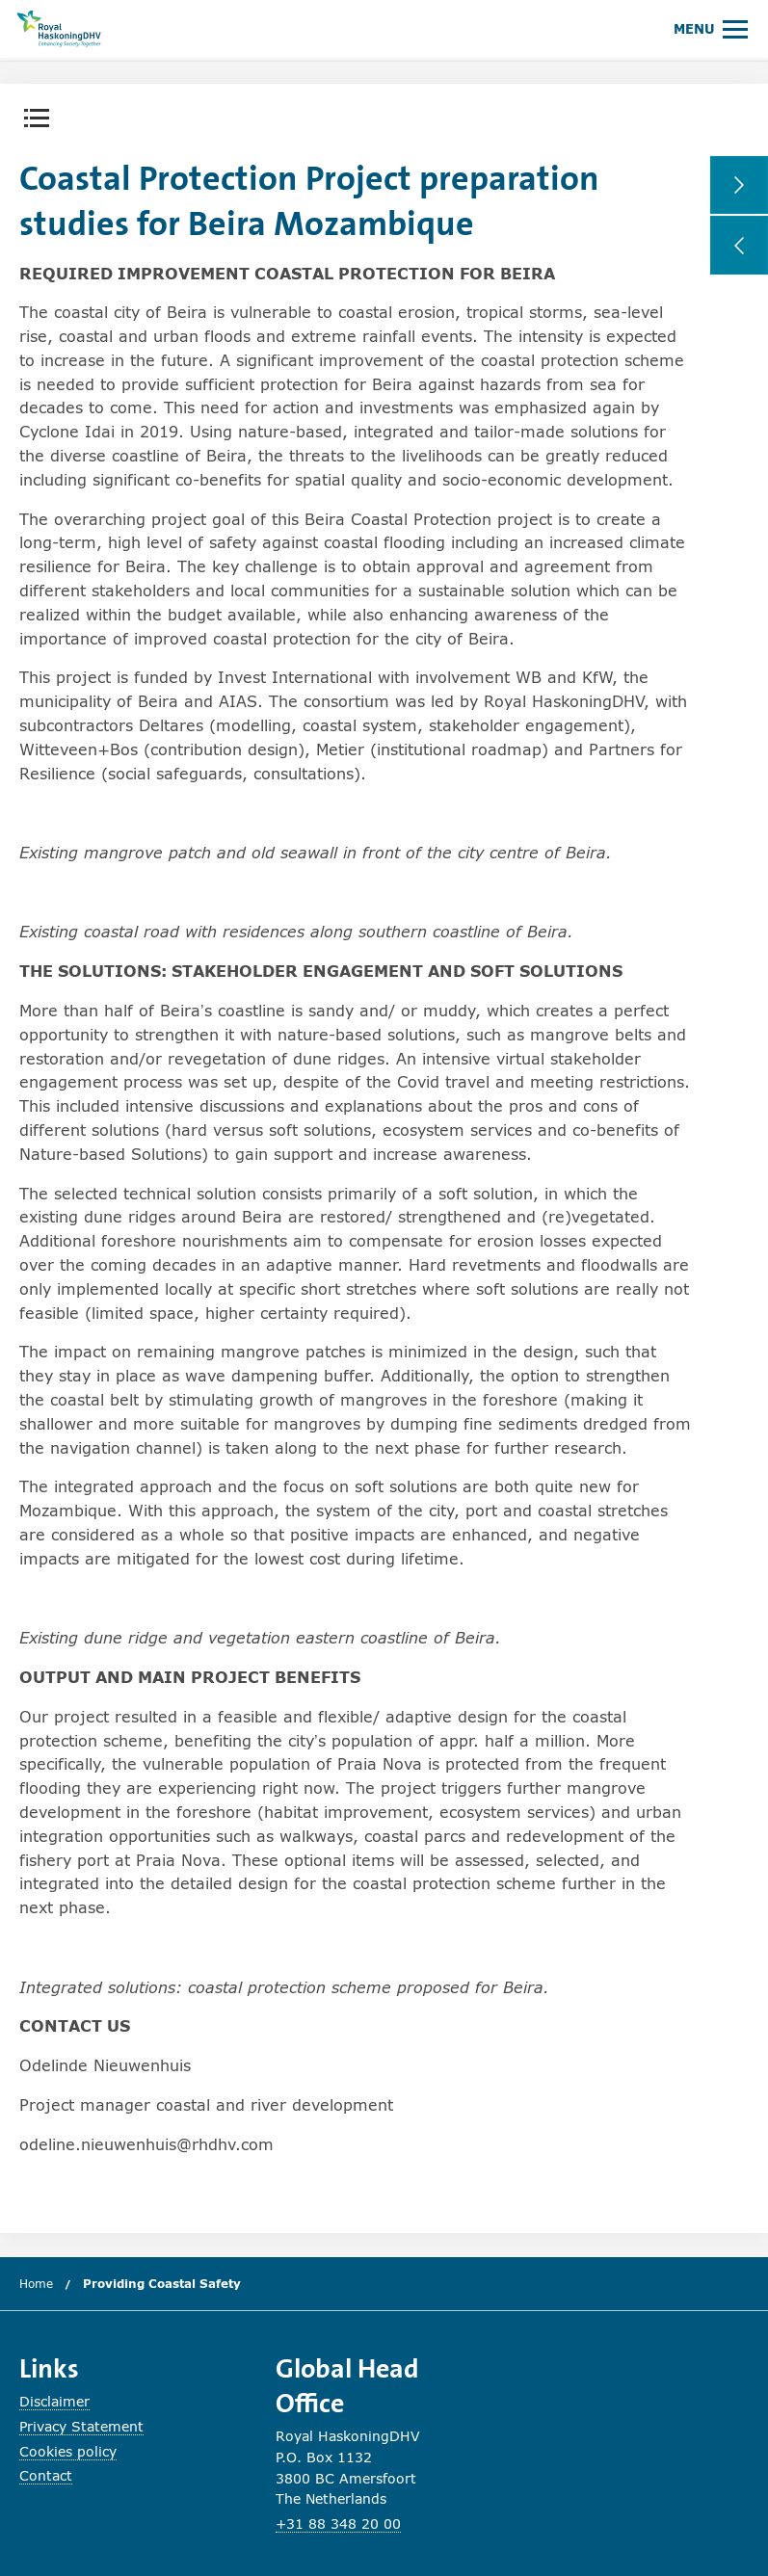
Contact (45, 2475)
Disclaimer (54, 2401)
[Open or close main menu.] (711, 28)
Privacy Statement (81, 2426)
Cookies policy (68, 2451)
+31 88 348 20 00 (338, 2523)
